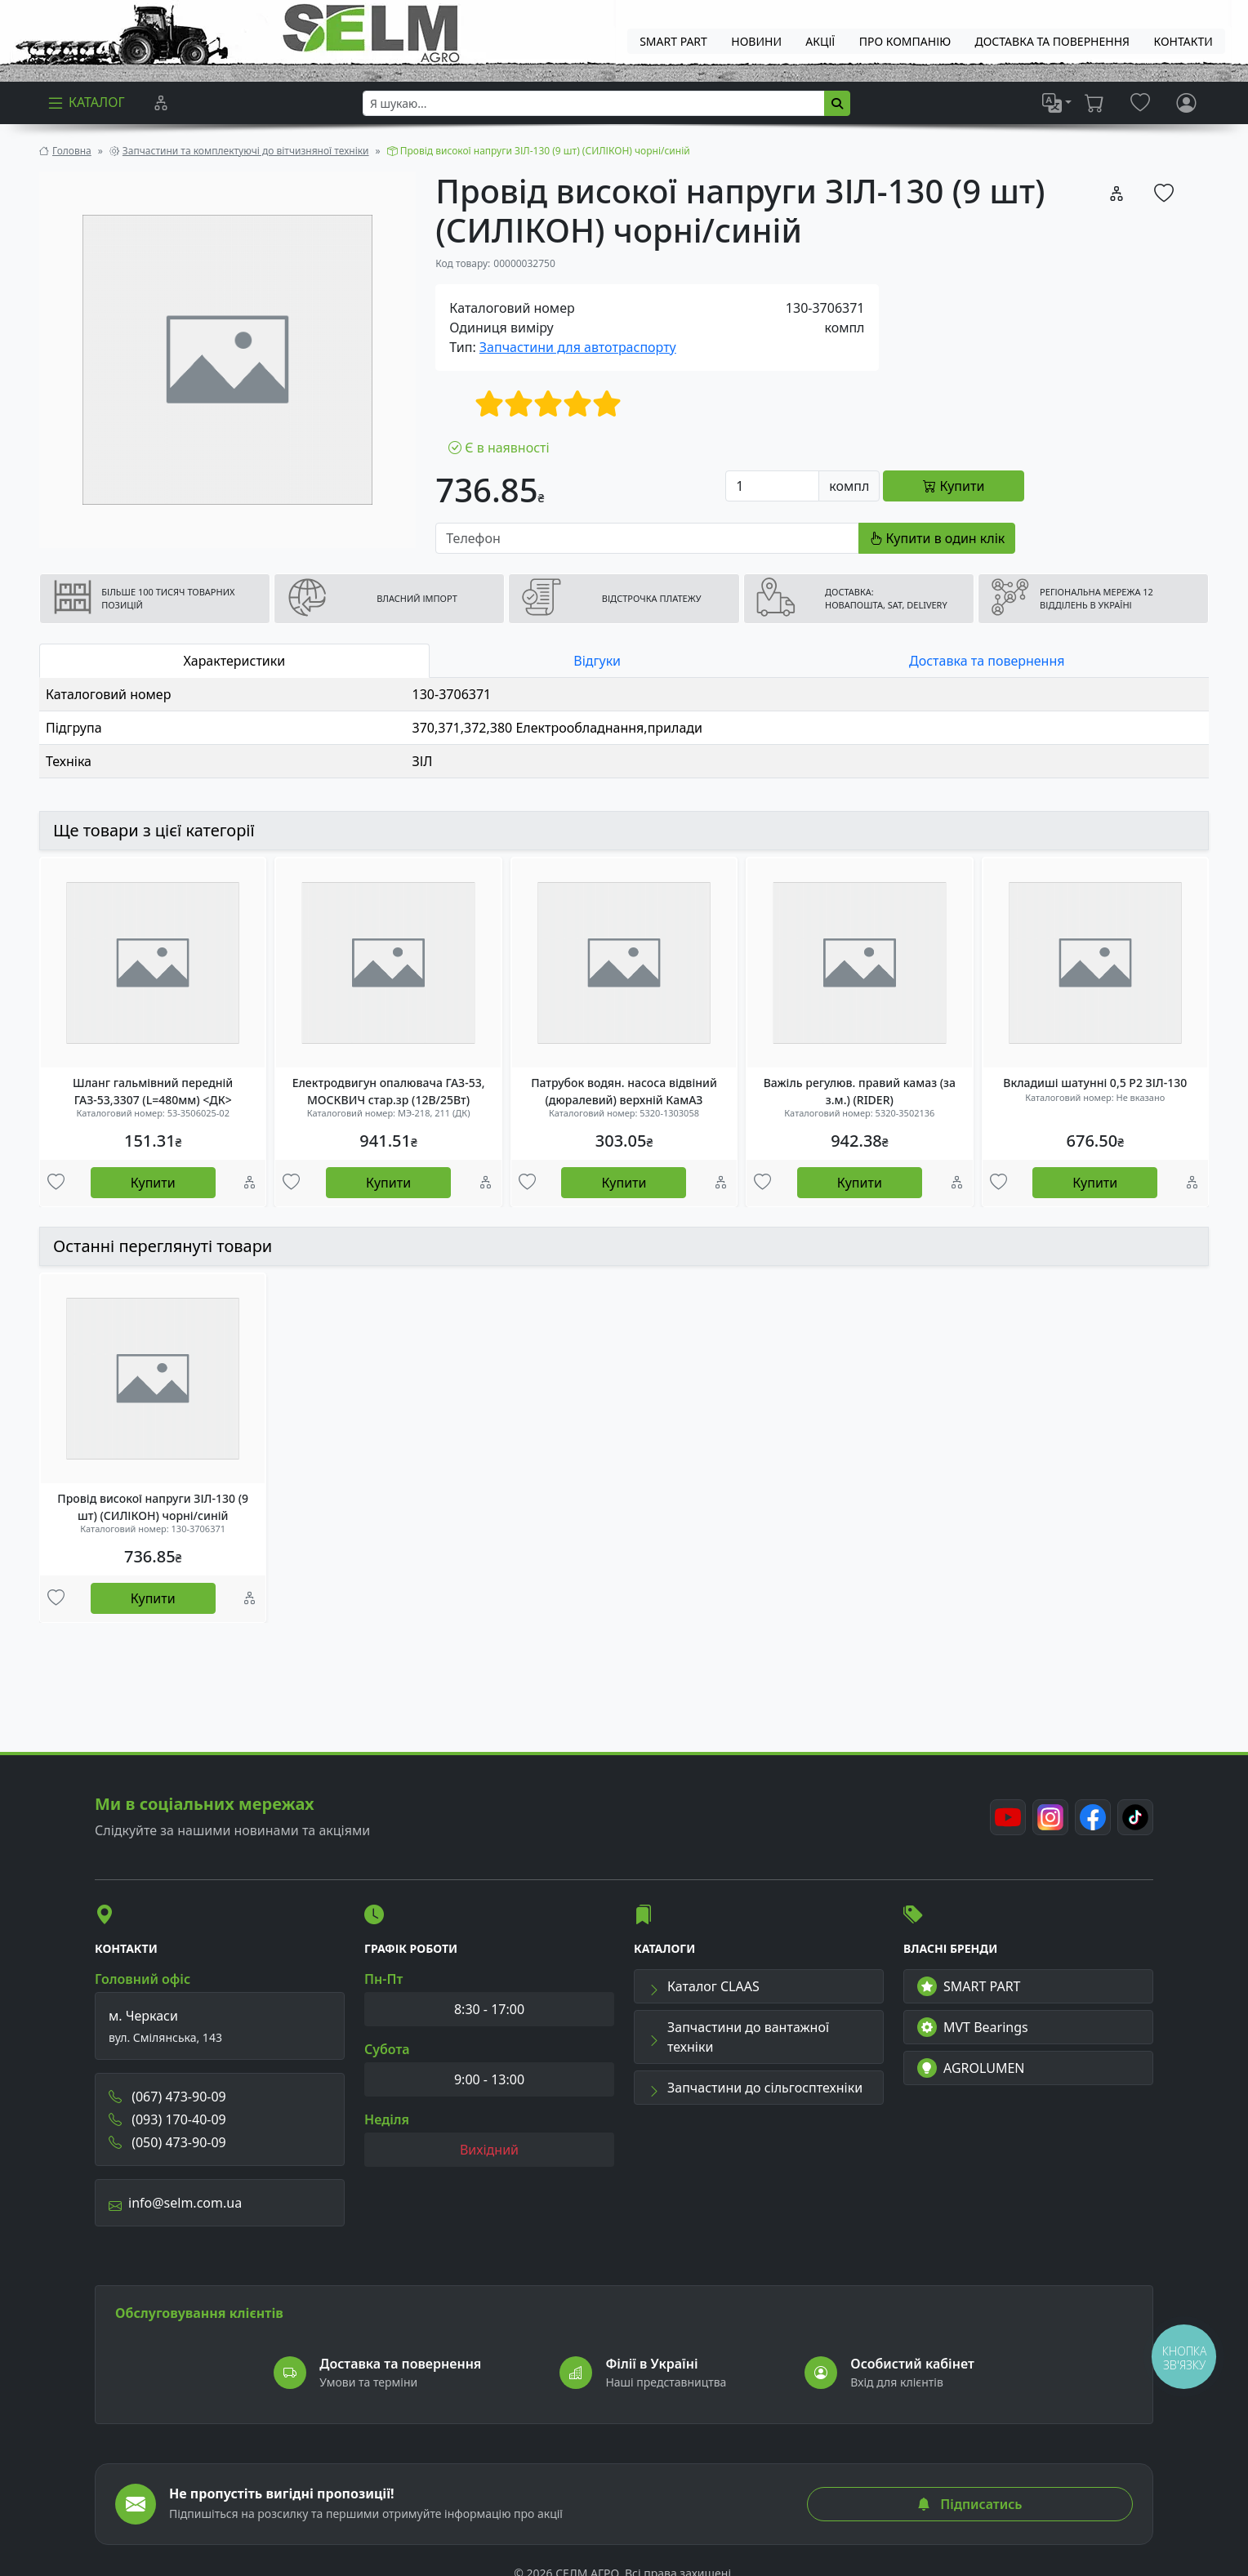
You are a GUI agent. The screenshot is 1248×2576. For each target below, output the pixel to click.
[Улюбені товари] (56, 1183)
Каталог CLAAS (704, 1986)
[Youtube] (1008, 1817)
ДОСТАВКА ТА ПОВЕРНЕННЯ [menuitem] (1052, 41)
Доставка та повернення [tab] (986, 661)
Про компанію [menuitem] (905, 41)
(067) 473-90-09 (167, 2097)
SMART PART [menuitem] (673, 41)
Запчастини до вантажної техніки (738, 2037)
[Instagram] (1050, 1817)
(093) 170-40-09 (167, 2119)
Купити (153, 1183)
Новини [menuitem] (756, 41)
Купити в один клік (937, 538)
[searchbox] (594, 103)
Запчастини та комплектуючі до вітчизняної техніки (246, 151)
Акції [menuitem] (820, 41)
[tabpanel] (624, 728)
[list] (1057, 103)
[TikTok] (1135, 1817)
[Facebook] (1093, 1817)
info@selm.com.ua (175, 2203)
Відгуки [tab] (597, 661)
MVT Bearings (972, 2027)
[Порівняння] (161, 103)
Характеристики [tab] (235, 661)
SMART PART (968, 1986)
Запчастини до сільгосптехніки (755, 2088)
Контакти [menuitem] (1182, 41)
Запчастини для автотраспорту (577, 347)
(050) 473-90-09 (167, 2142)
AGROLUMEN (971, 2068)
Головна (71, 151)
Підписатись (969, 2504)
